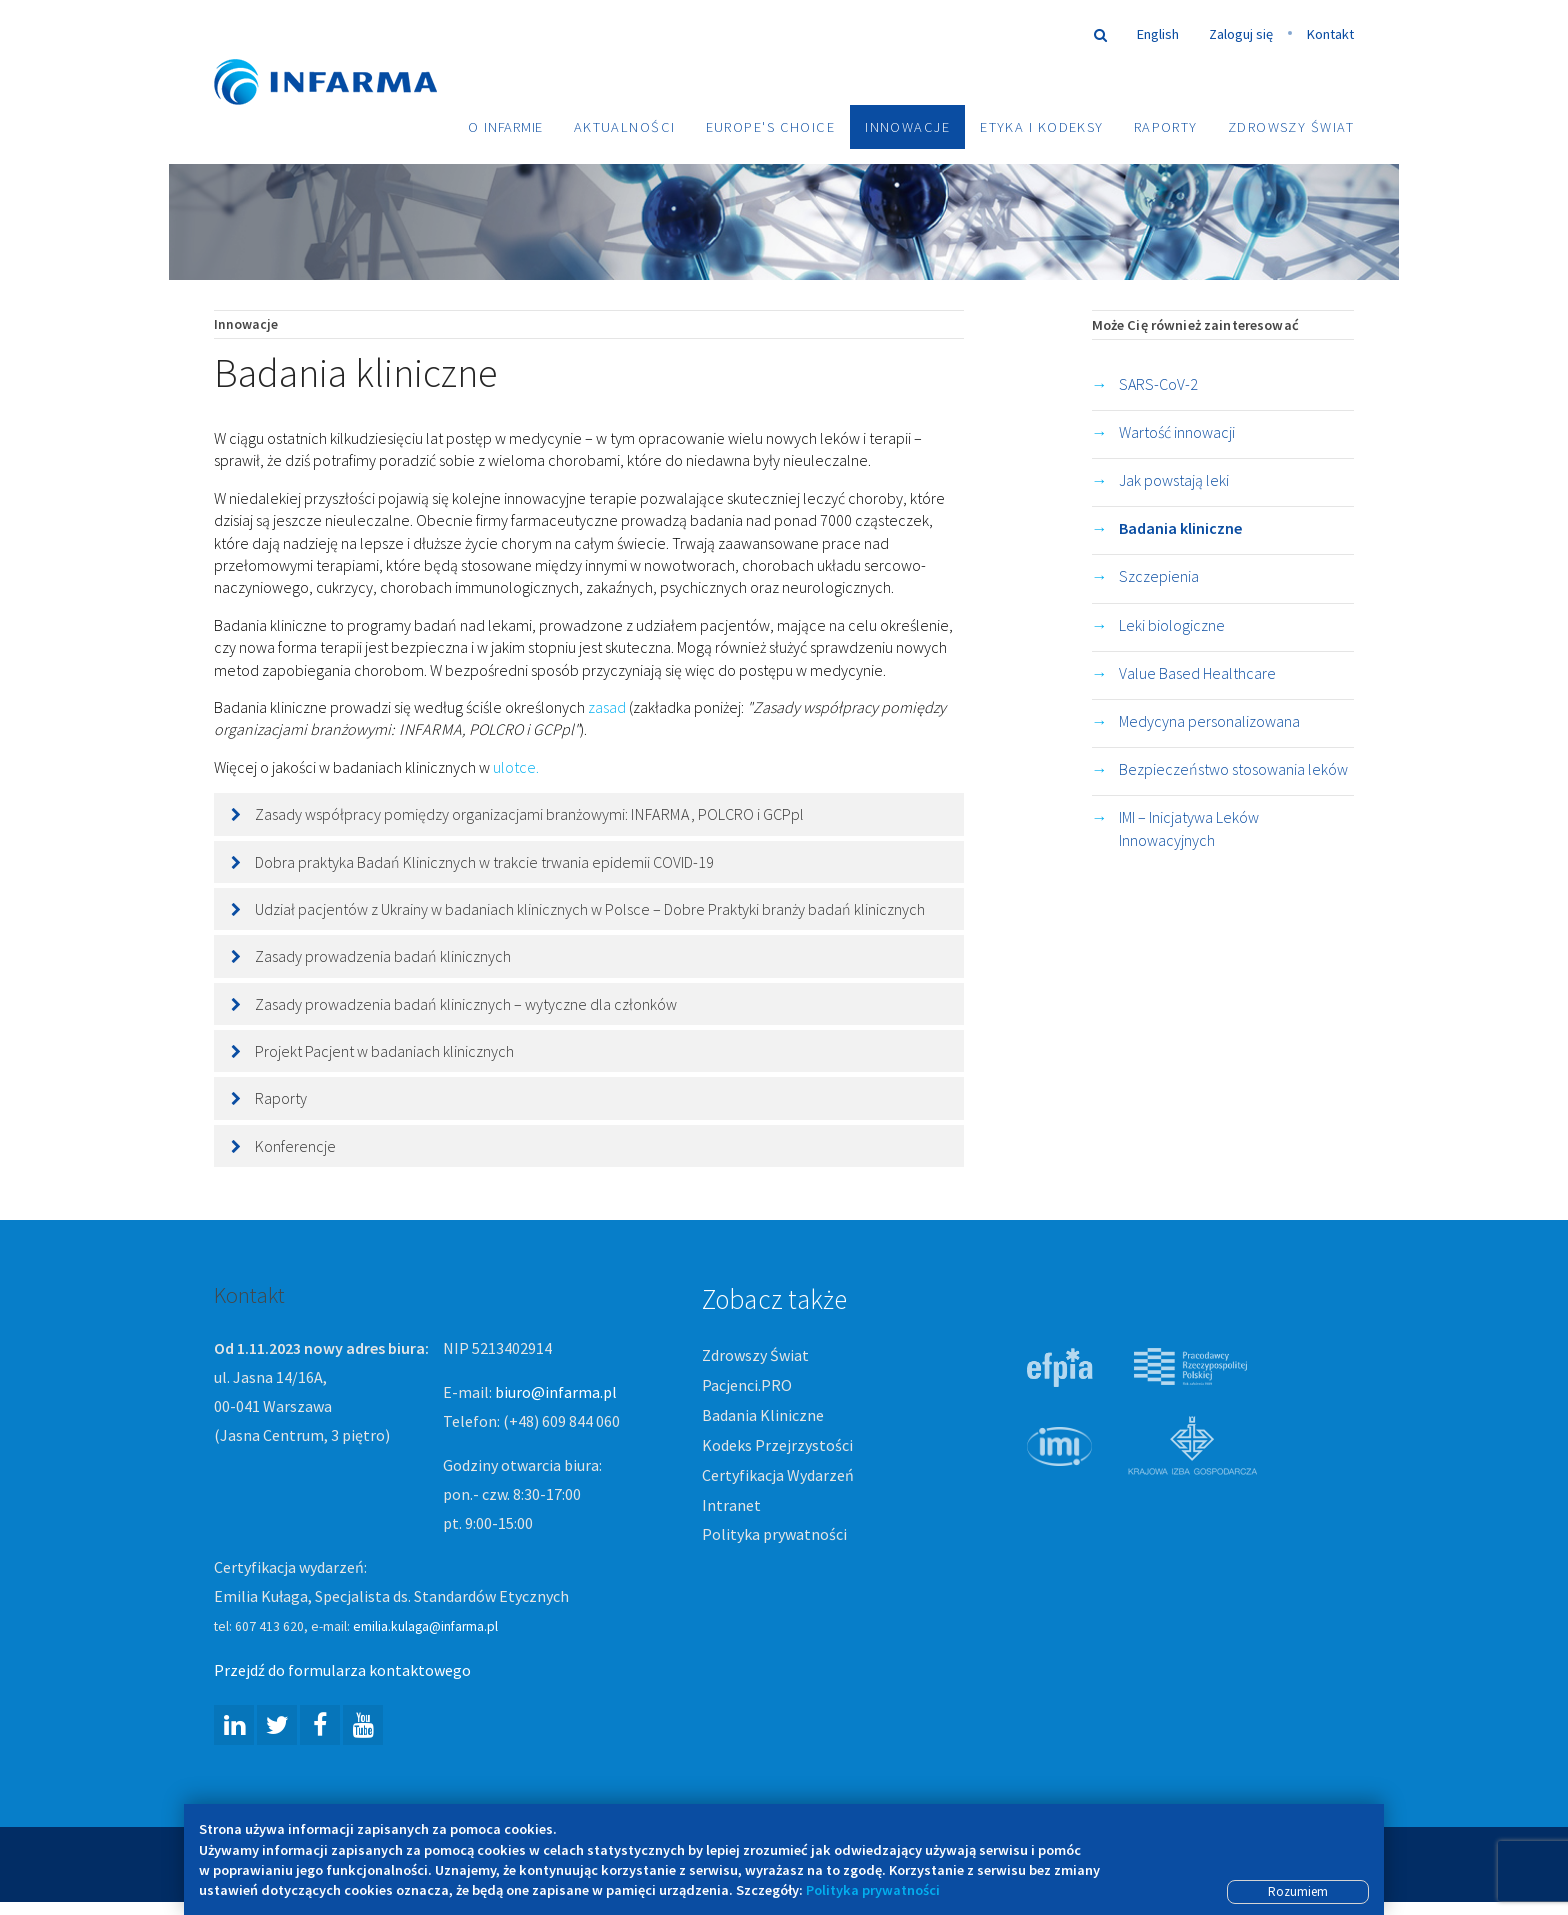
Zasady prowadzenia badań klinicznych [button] (383, 958)
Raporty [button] (281, 1100)
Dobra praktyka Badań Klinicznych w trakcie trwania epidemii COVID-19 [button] (484, 863)
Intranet (731, 1506)
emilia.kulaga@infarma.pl (425, 1627)
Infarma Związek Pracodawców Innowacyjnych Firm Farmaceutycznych (344, 52)
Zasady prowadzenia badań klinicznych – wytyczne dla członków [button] (466, 1005)
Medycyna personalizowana (1209, 722)
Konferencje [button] (295, 1147)
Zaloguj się (1241, 34)
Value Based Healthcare (1197, 674)
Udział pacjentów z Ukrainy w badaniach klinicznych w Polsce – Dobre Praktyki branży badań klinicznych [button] (590, 910)
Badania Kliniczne (763, 1416)
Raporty (1166, 127)
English (1158, 34)
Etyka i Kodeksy (1042, 127)
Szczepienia (1159, 578)
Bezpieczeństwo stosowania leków (1233, 771)
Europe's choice (771, 127)
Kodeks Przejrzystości (777, 1446)
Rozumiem (1298, 1891)
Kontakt (1330, 34)
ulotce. (517, 768)
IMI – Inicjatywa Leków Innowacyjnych (1189, 830)
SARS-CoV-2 (1158, 385)
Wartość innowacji (1177, 433)
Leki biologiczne (1172, 626)
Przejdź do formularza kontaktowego (342, 1671)
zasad (607, 708)
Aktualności (625, 127)
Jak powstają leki (1174, 481)
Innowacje (907, 127)
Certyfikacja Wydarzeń (778, 1476)
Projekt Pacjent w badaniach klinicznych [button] (384, 1053)
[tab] (589, 816)
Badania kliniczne (1180, 530)
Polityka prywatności (774, 1536)
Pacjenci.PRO (747, 1386)
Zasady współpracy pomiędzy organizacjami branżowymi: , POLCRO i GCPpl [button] (529, 816)
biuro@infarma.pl (556, 1393)
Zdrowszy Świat (1291, 127)
